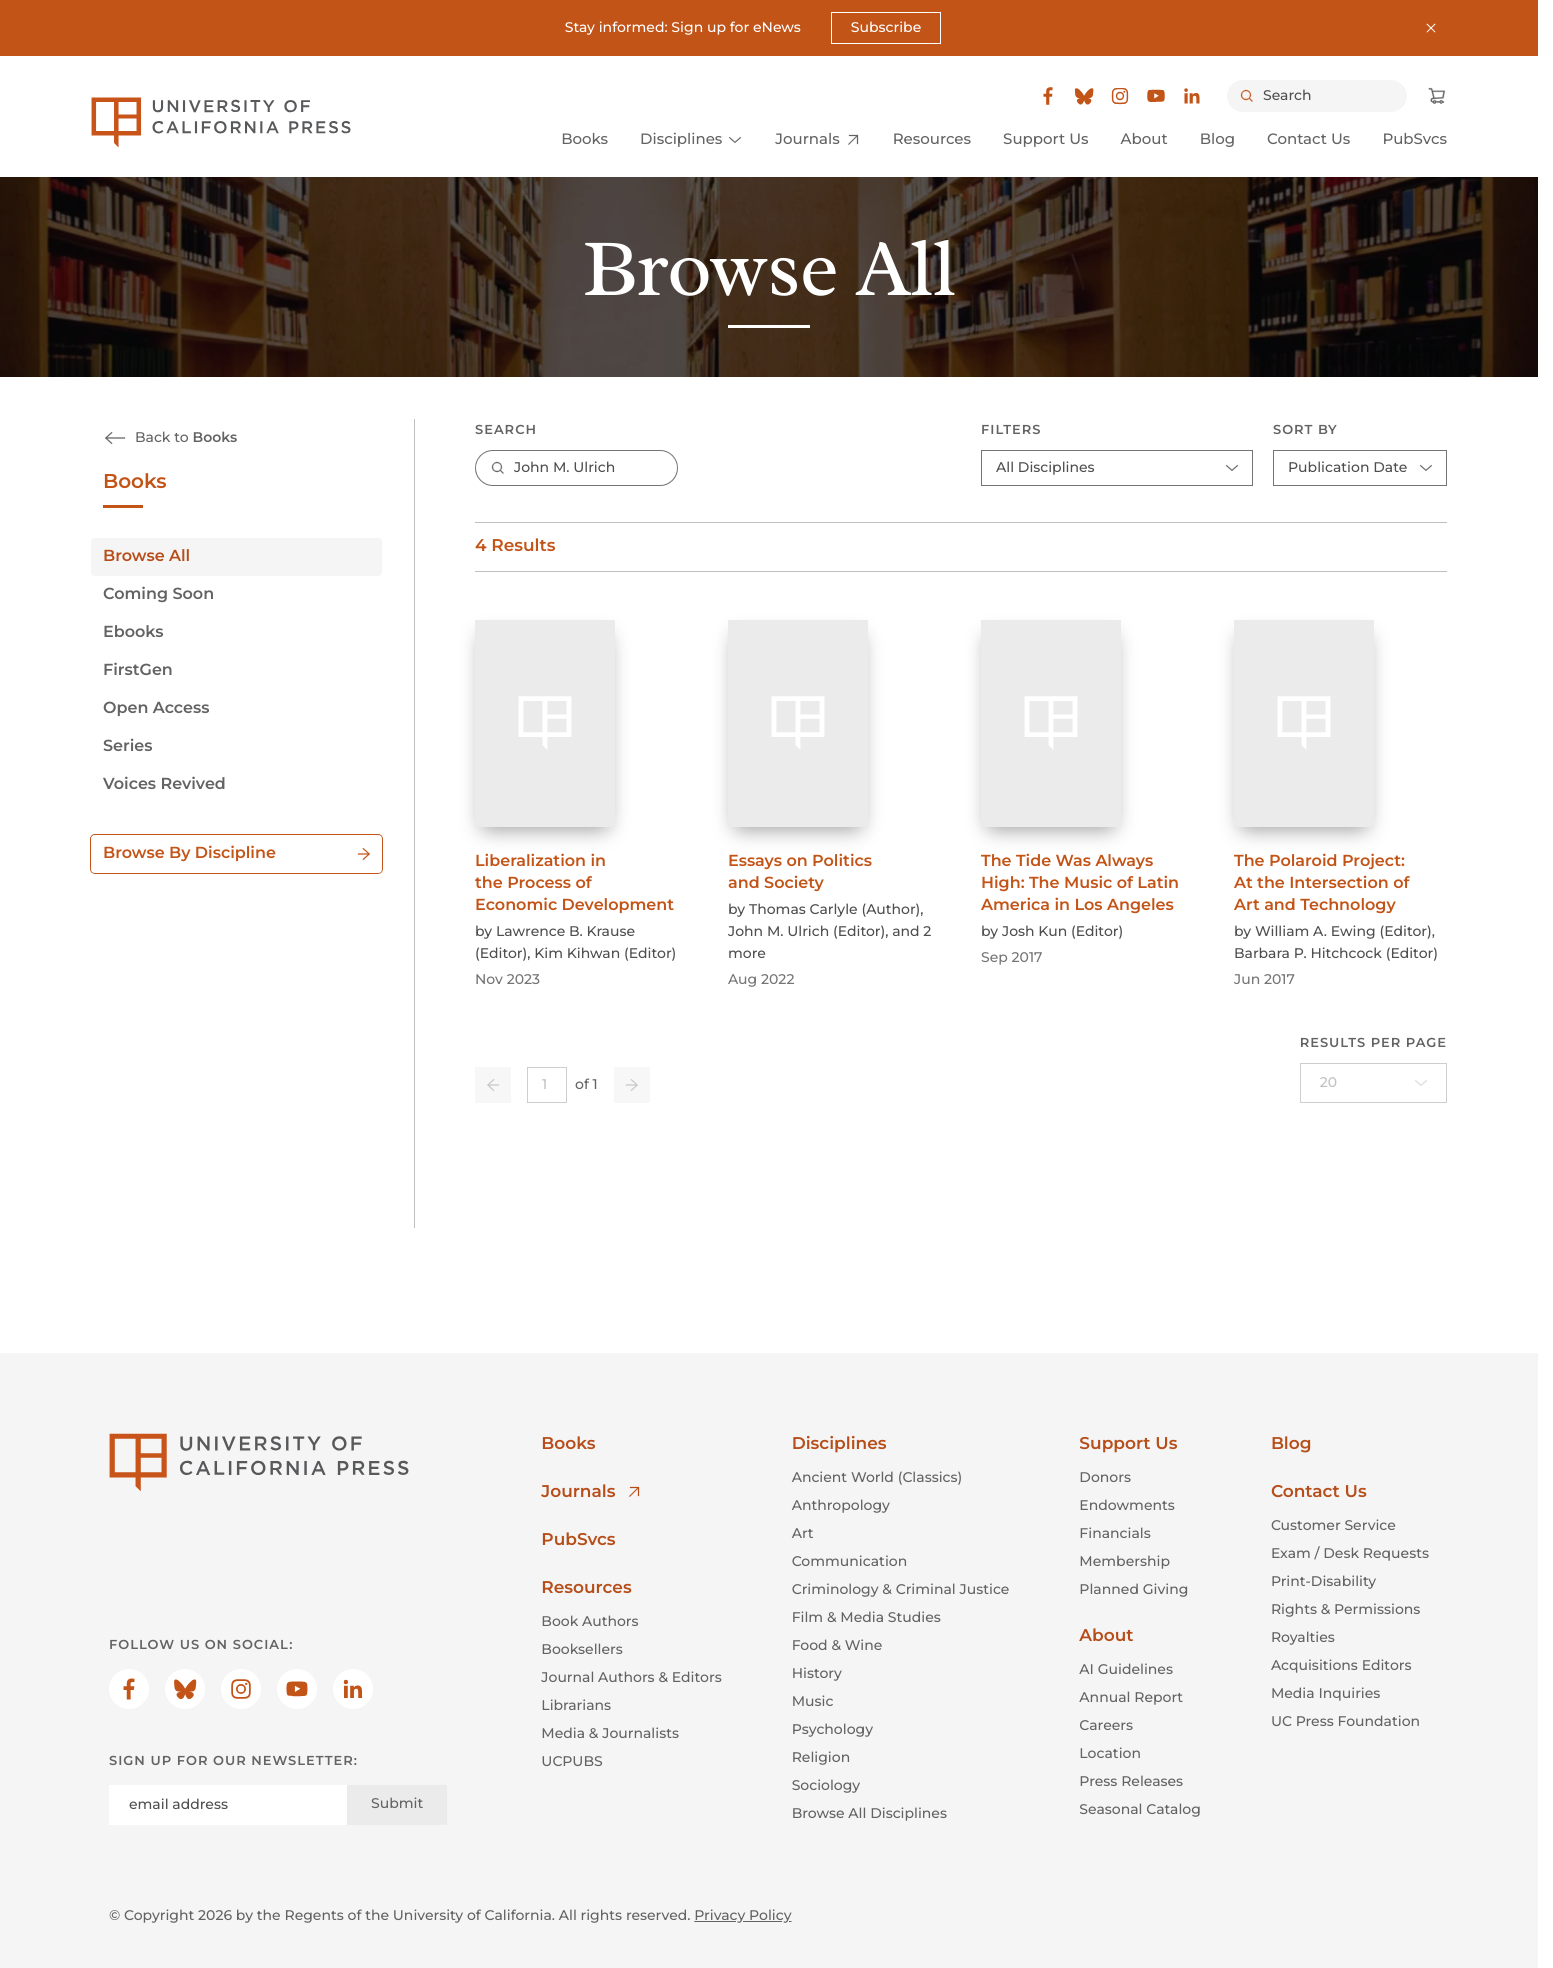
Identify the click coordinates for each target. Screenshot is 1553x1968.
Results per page (1373, 1043)
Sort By (1305, 430)
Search (506, 430)
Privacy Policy (742, 1914)
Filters (1011, 430)
